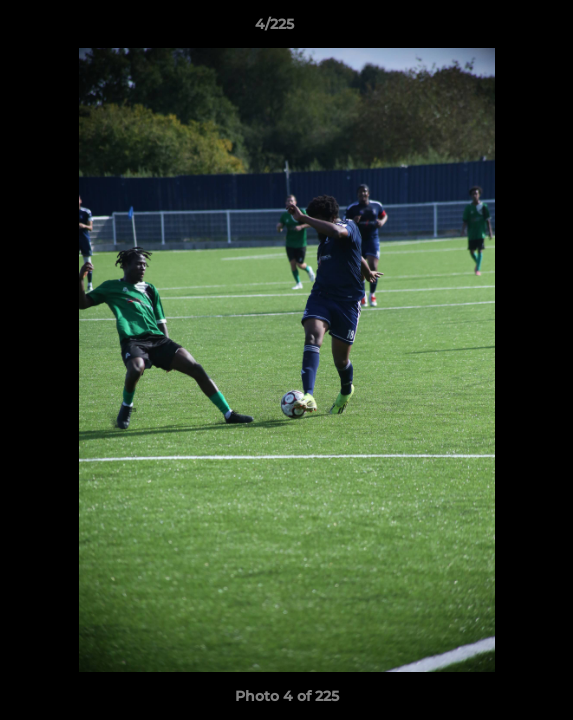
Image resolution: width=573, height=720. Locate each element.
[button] (501, 29)
